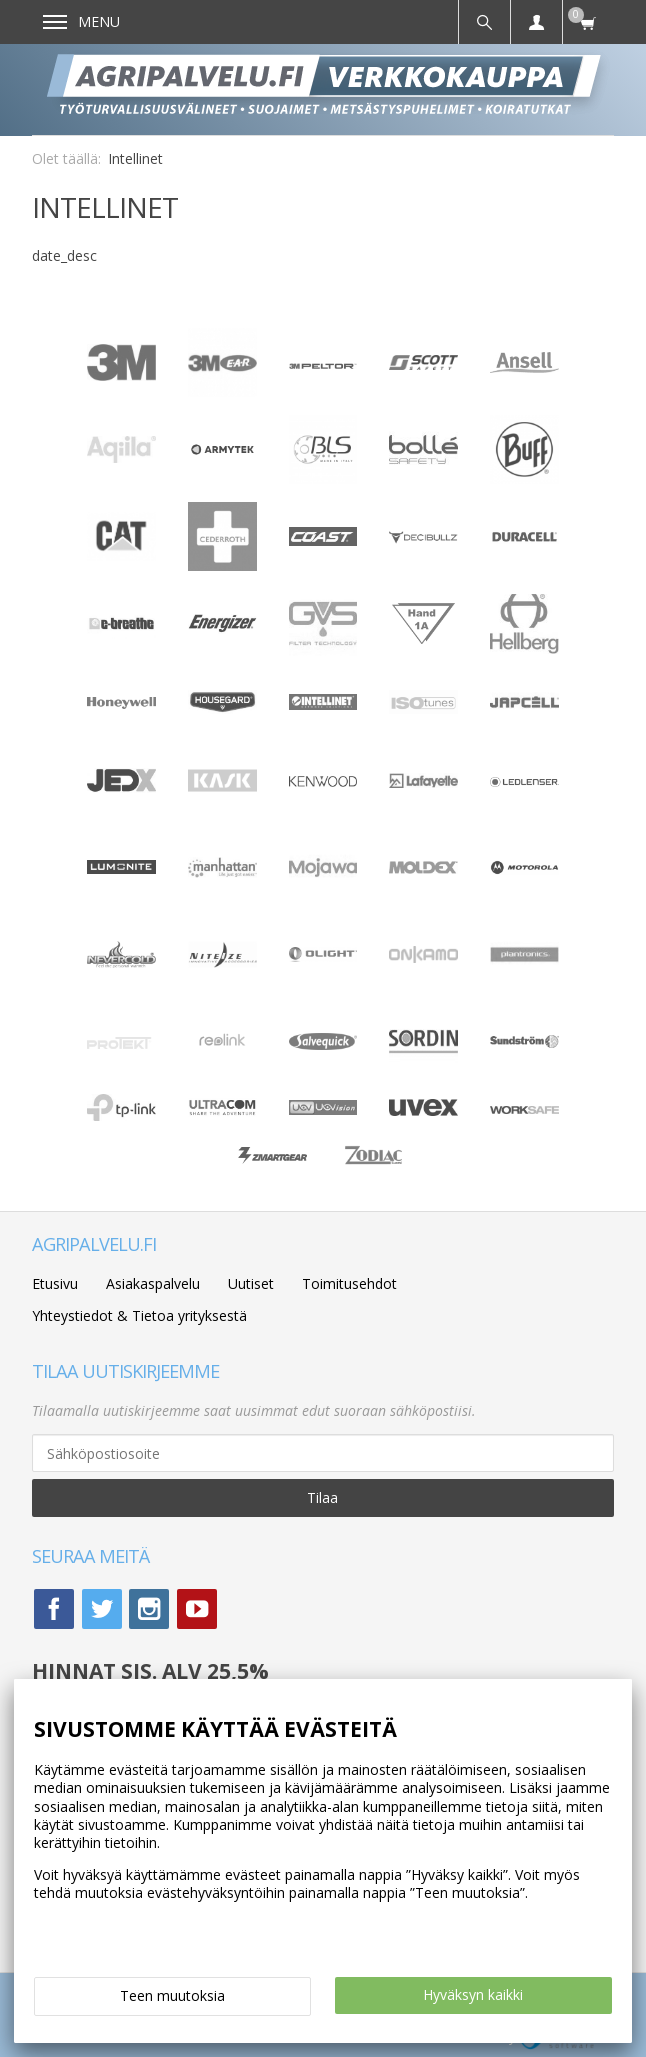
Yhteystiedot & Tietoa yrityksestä (139, 1315)
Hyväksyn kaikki (473, 1994)
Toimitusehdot (349, 1283)
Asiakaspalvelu (153, 1283)
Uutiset (251, 1283)
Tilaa (322, 1497)
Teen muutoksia (172, 1995)
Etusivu (55, 1283)
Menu (81, 21)
